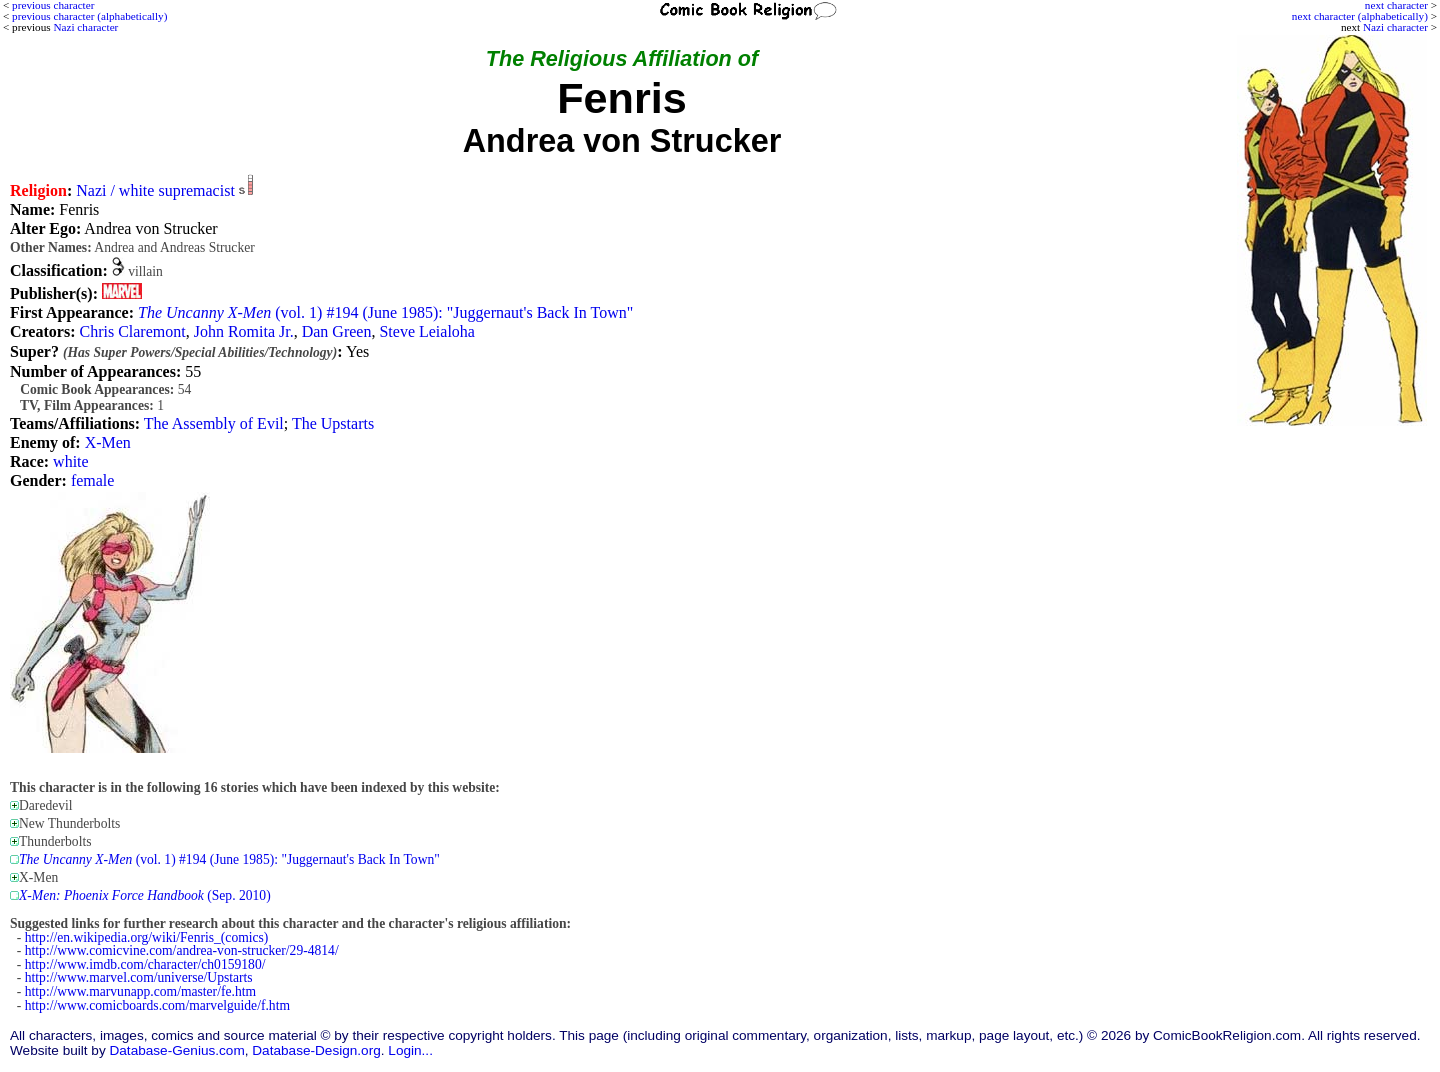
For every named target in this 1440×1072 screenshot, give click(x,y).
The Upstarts (333, 423)
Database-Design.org (316, 1050)
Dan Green (337, 331)
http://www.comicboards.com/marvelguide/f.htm (157, 1005)
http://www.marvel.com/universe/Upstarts (139, 977)
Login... (410, 1050)
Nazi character (1395, 27)
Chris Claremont (132, 331)
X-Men (108, 442)
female (93, 480)
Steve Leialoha (427, 331)
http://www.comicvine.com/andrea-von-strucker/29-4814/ (182, 950)
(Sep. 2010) (145, 895)
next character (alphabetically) (1360, 16)
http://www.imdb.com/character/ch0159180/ (145, 964)
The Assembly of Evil (214, 423)
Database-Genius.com (176, 1050)
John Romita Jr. (244, 331)
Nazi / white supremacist (155, 190)
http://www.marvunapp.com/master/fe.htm (140, 991)
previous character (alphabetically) (89, 16)
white (71, 461)
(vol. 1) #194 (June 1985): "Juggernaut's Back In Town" (385, 312)
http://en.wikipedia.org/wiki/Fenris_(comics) (147, 937)
